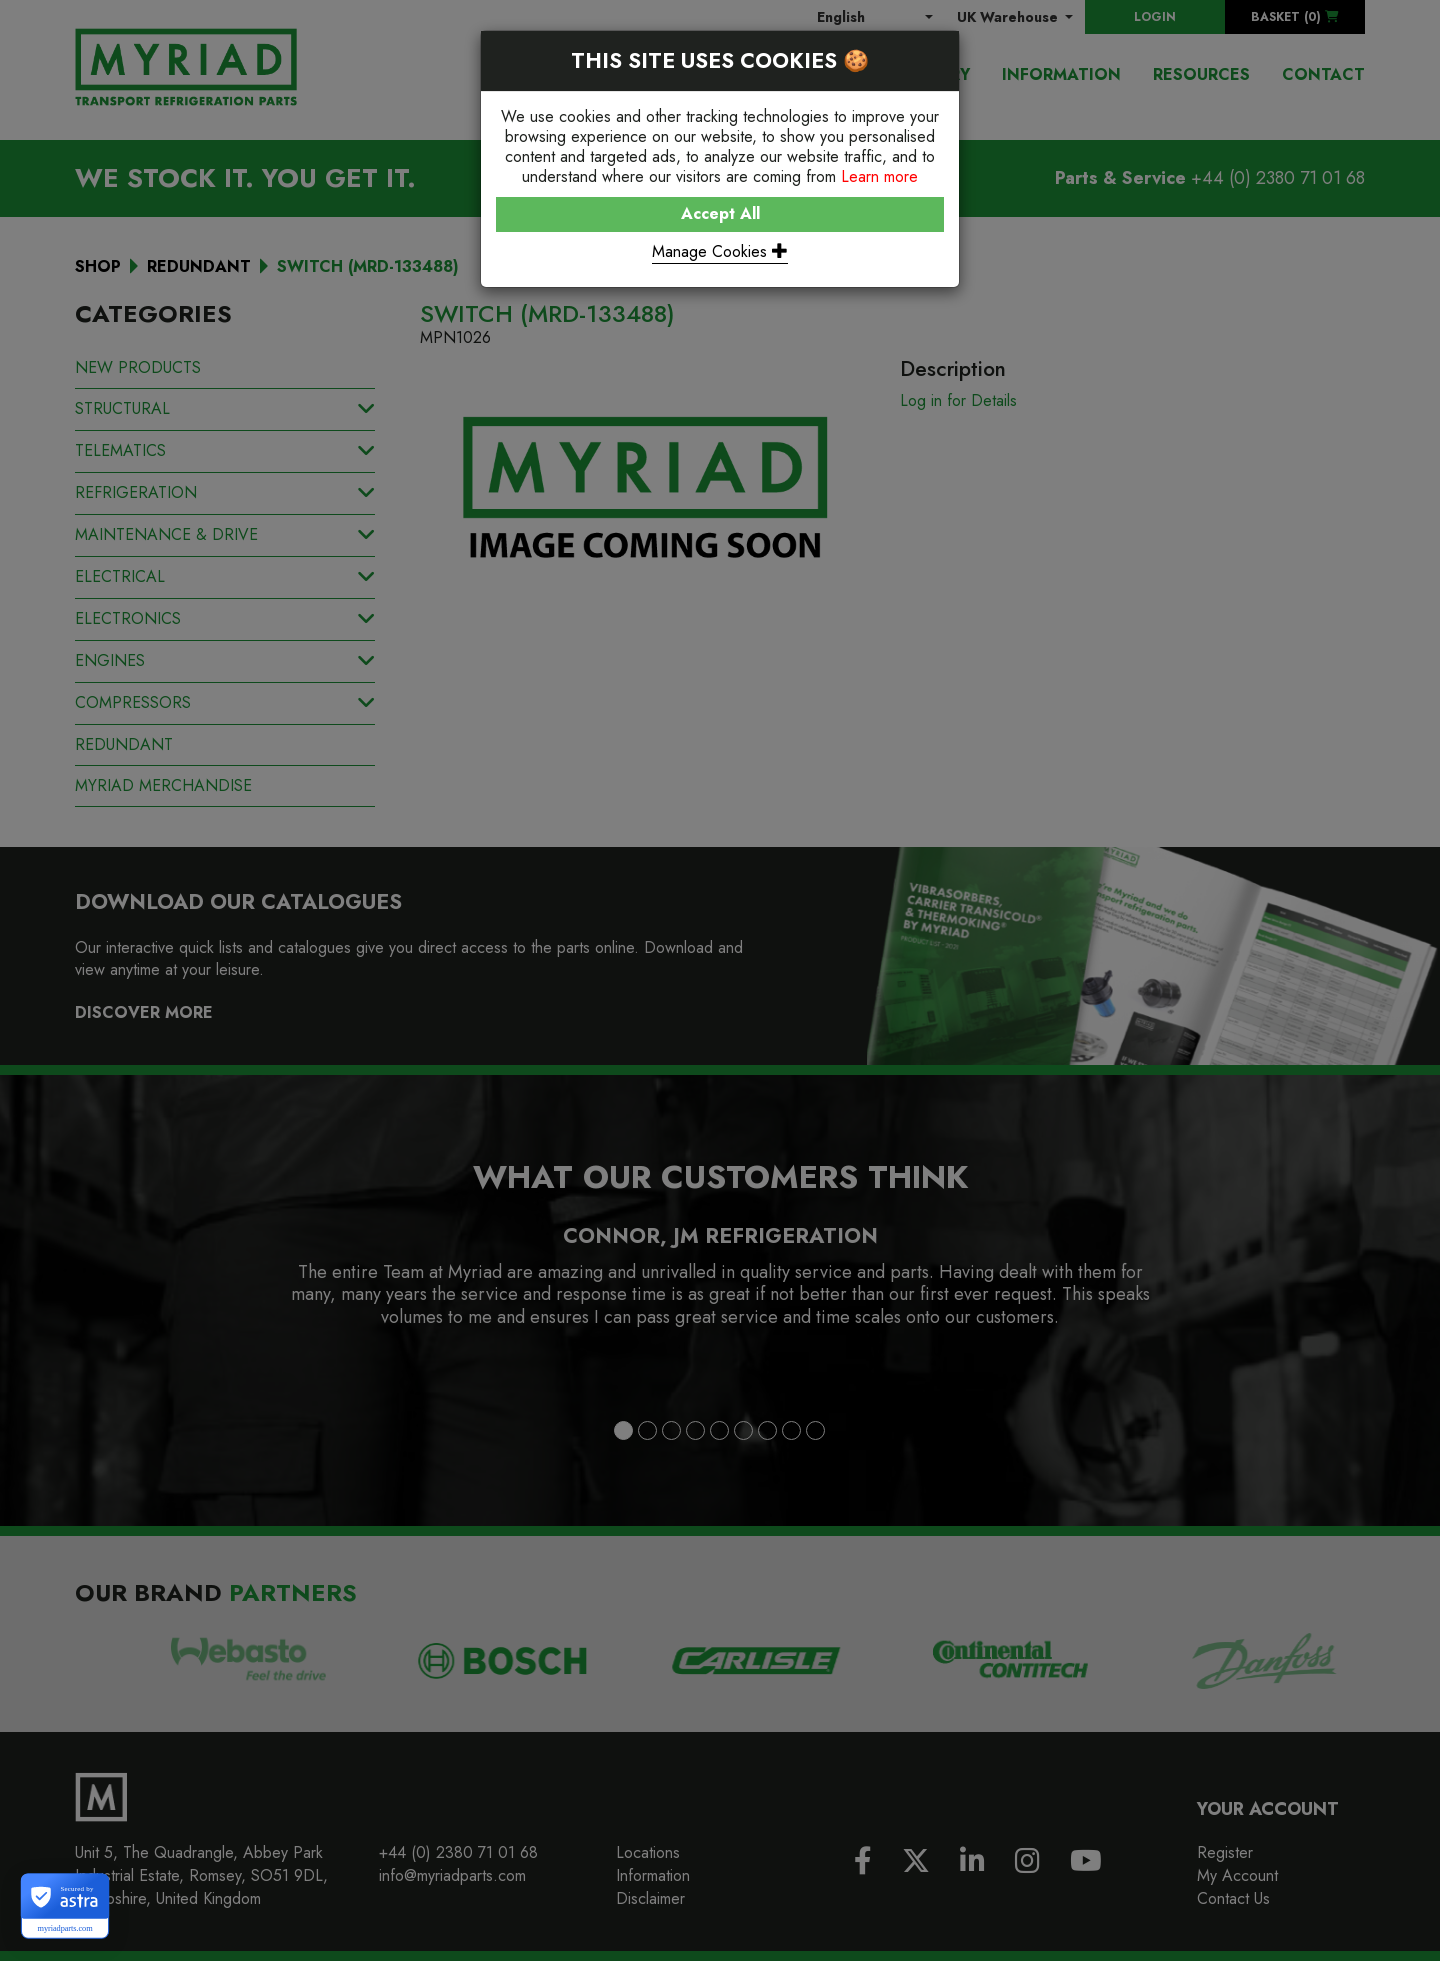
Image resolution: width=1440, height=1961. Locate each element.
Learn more (879, 176)
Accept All (720, 213)
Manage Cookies (720, 251)
